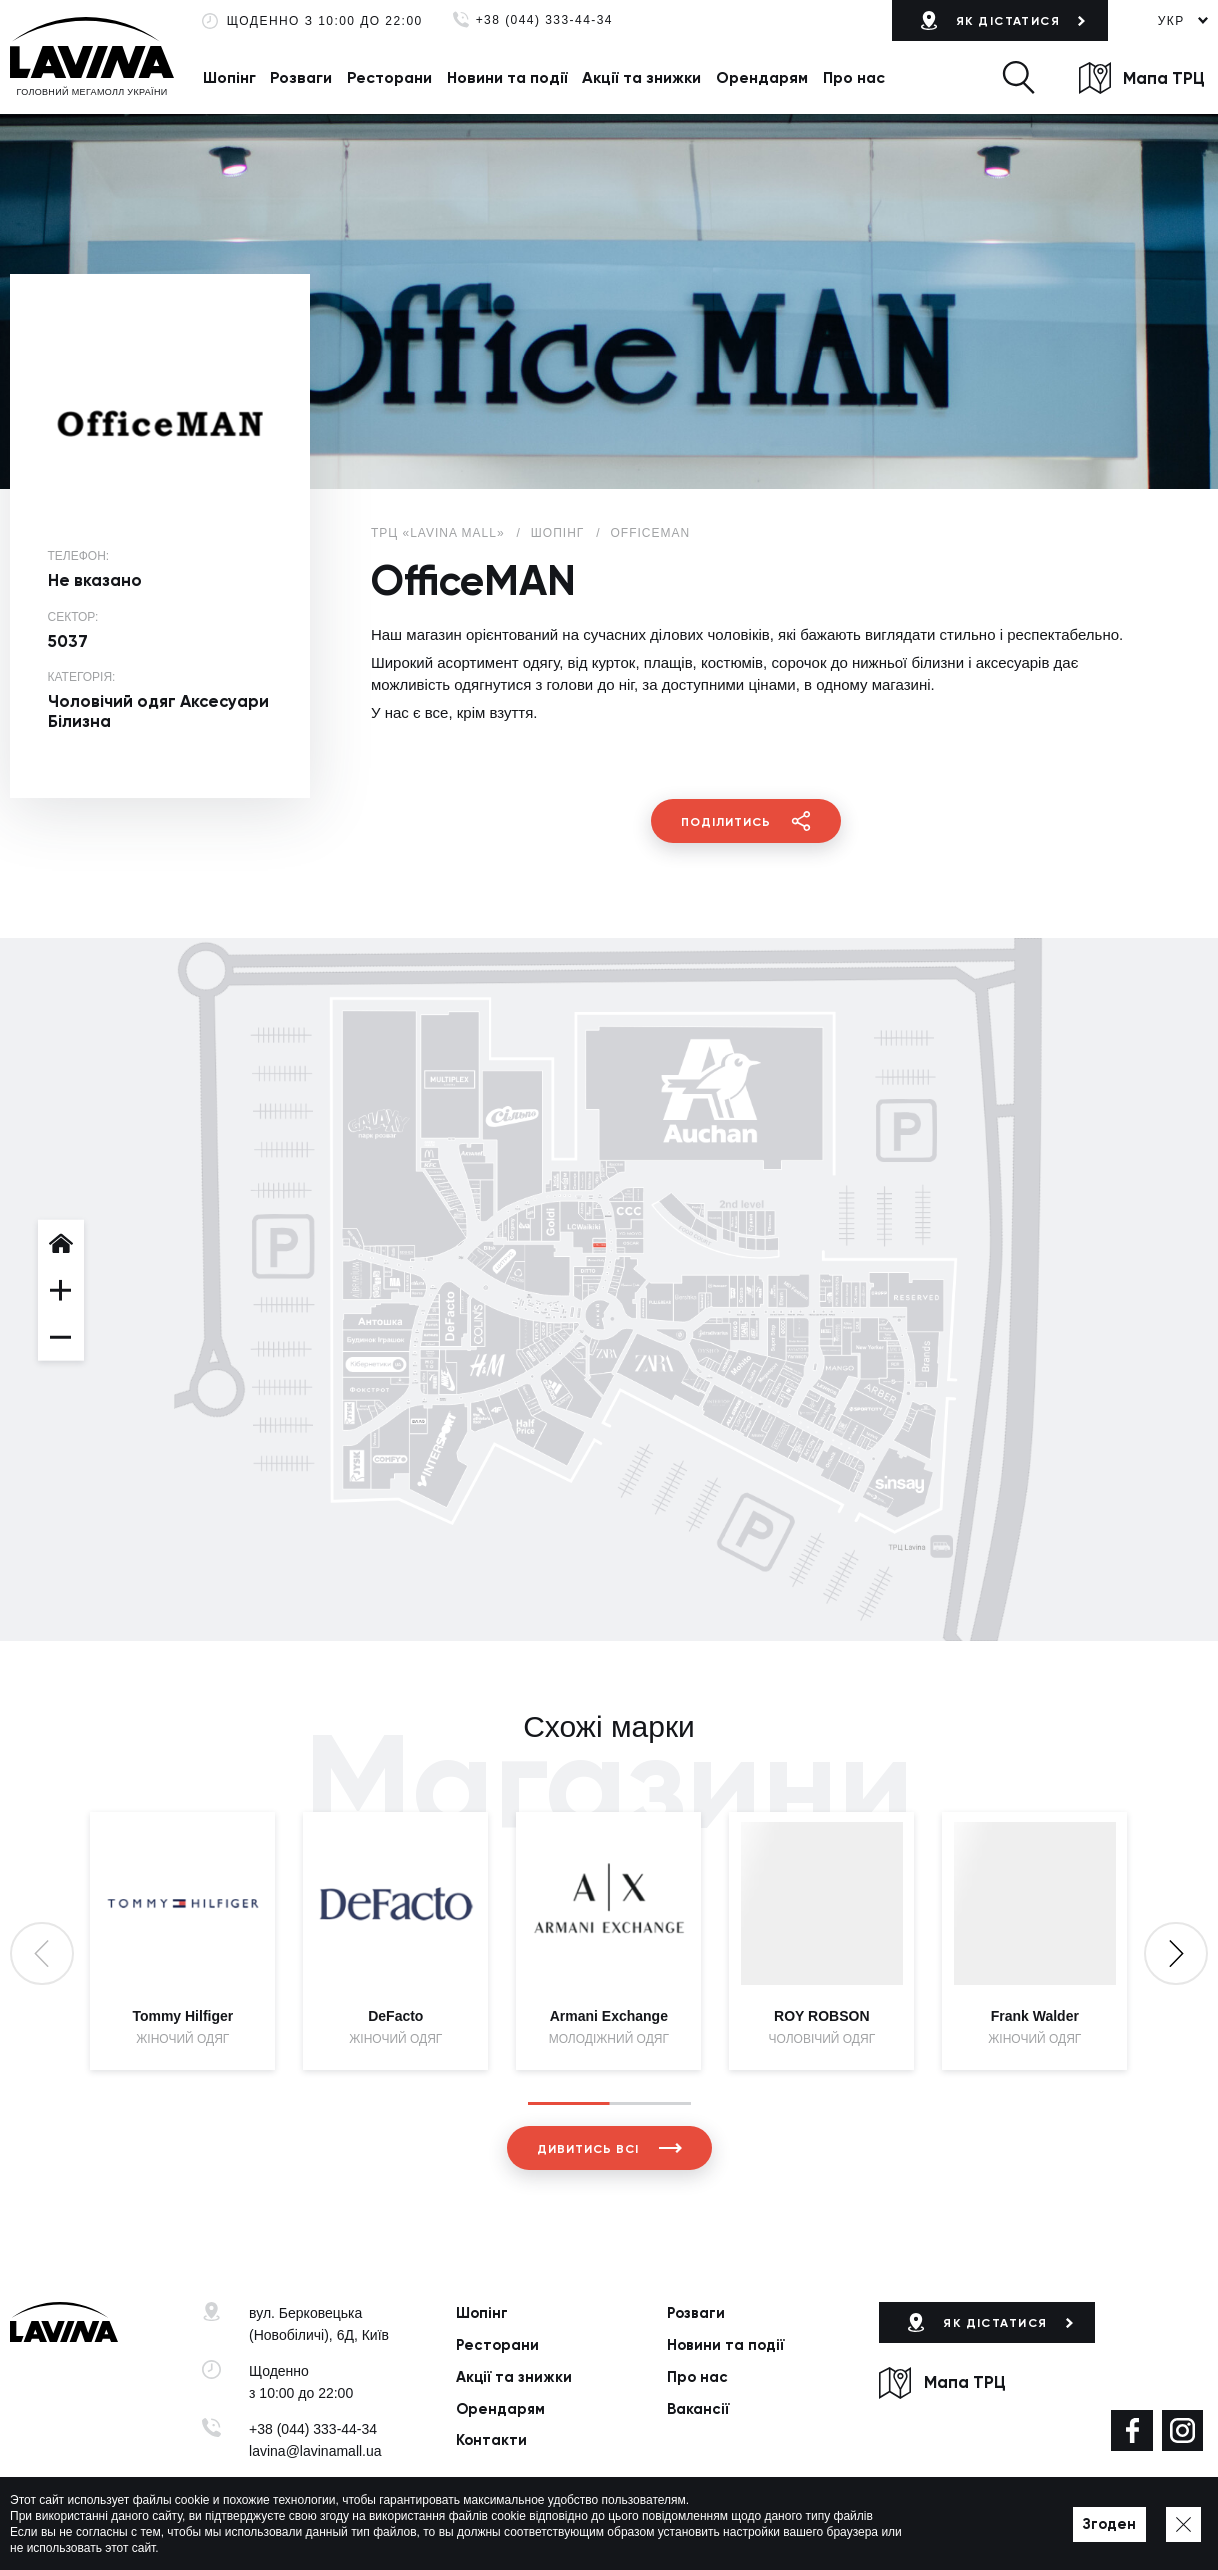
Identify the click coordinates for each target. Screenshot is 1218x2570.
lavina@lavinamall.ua (315, 2451)
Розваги (301, 77)
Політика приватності (494, 2526)
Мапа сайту (605, 2526)
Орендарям (762, 77)
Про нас (854, 77)
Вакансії (698, 2409)
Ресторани (389, 77)
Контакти (491, 2440)
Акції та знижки (641, 77)
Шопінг (229, 77)
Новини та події (507, 77)
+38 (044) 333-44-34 (544, 20)
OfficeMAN (651, 533)
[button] (1018, 77)
